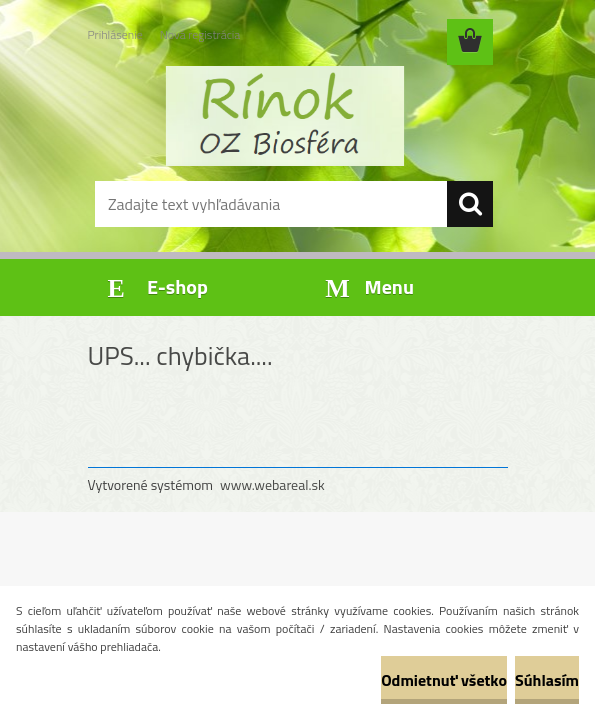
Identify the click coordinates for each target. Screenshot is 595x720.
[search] (470, 204)
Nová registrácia (200, 34)
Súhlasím (547, 680)
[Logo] (285, 116)
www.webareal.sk (272, 484)
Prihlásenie (115, 34)
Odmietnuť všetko (444, 680)
